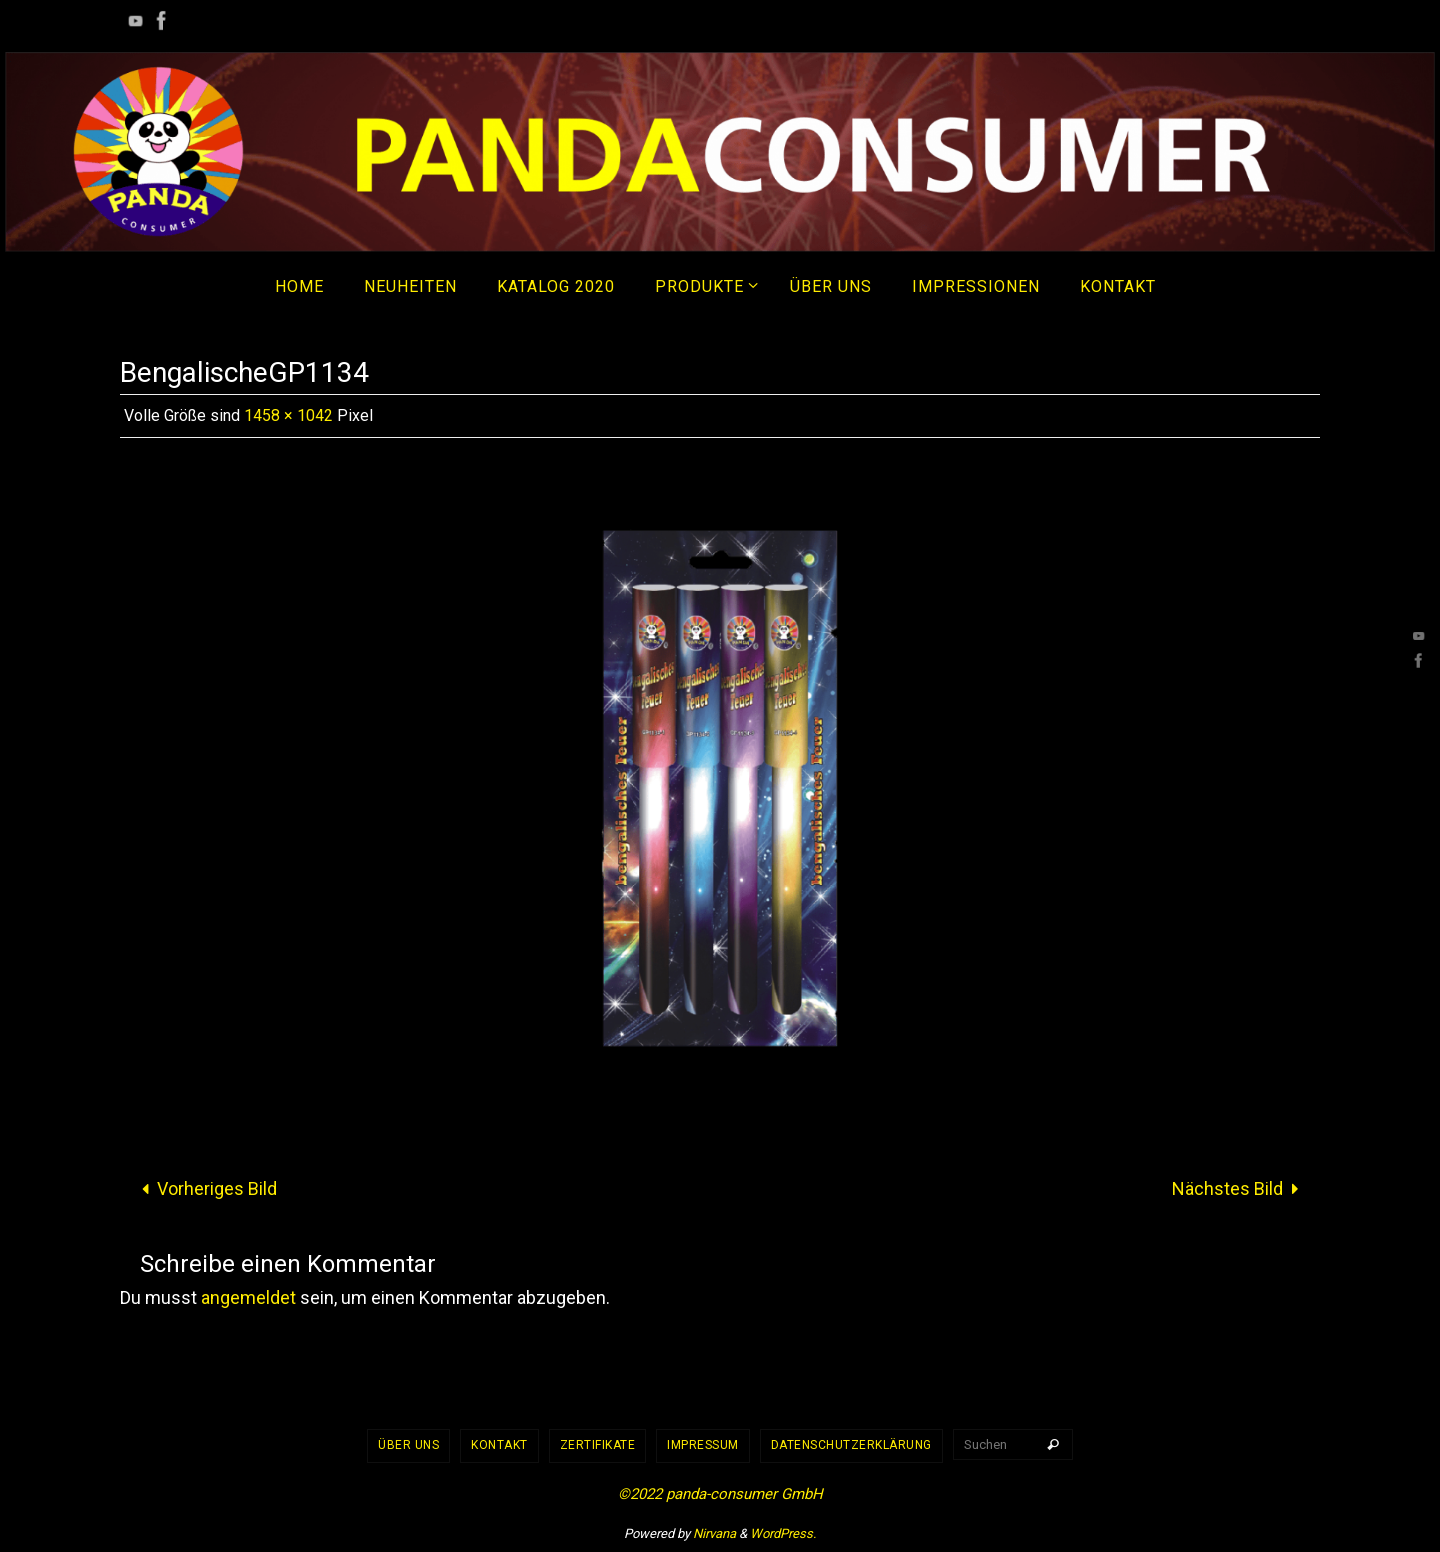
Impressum (703, 1445)
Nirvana (714, 1533)
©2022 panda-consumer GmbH (720, 1494)
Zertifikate (598, 1445)
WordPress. (783, 1533)
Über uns (408, 1445)
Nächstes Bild (1240, 1188)
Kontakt (499, 1445)
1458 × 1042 (288, 415)
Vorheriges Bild (204, 1188)
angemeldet (248, 1297)
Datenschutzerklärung (851, 1445)
